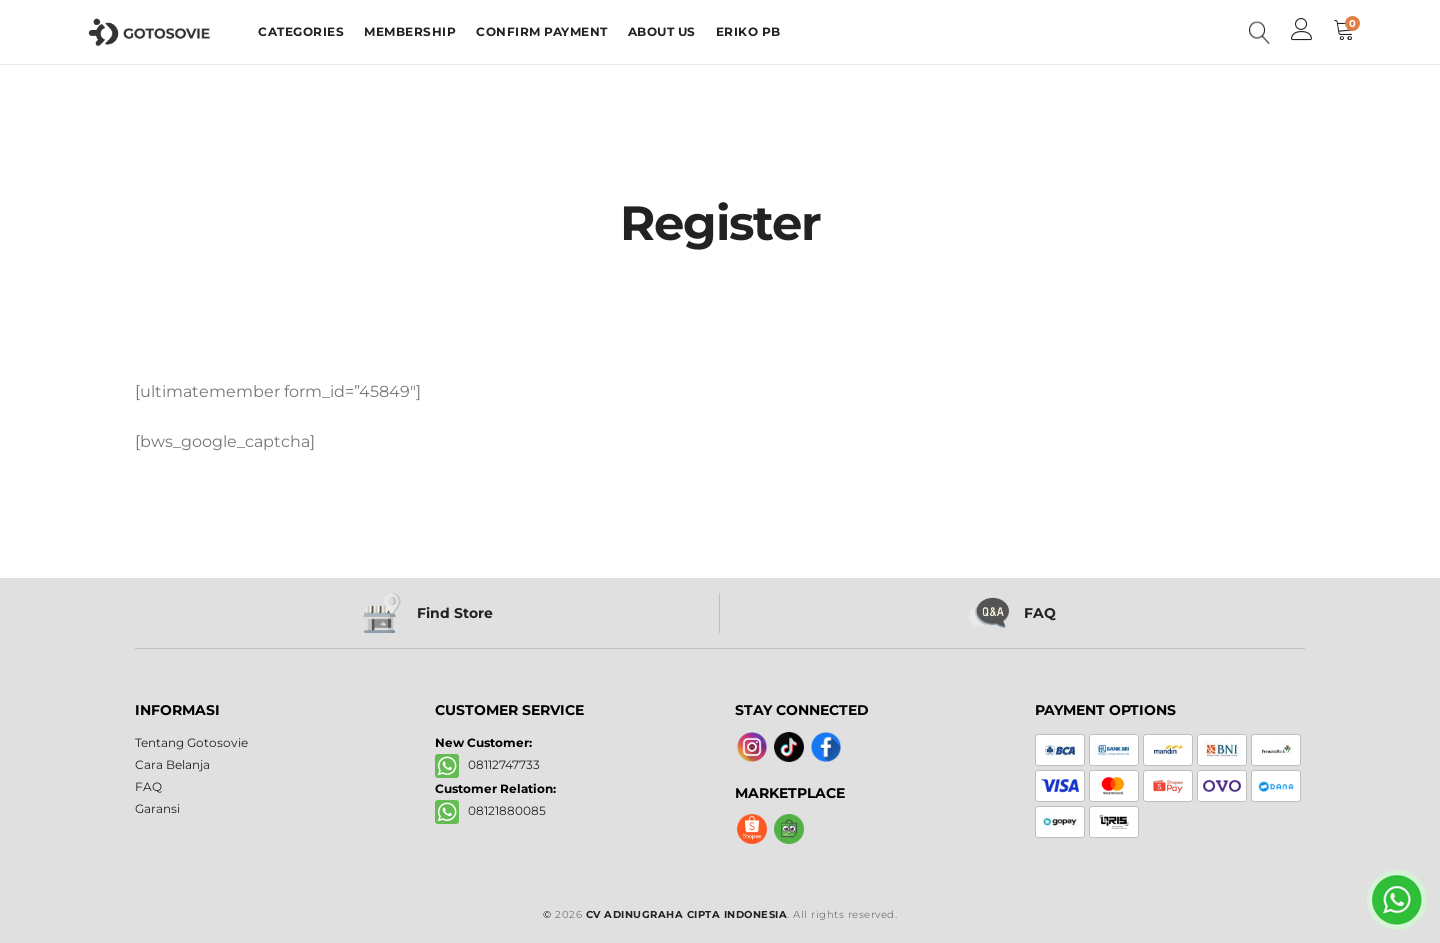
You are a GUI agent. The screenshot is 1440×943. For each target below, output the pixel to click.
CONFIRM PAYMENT (542, 31)
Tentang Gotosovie (191, 742)
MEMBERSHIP (410, 31)
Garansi (157, 808)
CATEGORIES (301, 31)
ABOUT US (662, 31)
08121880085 (490, 810)
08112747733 (487, 764)
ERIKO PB (748, 31)
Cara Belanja (172, 764)
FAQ (148, 786)
